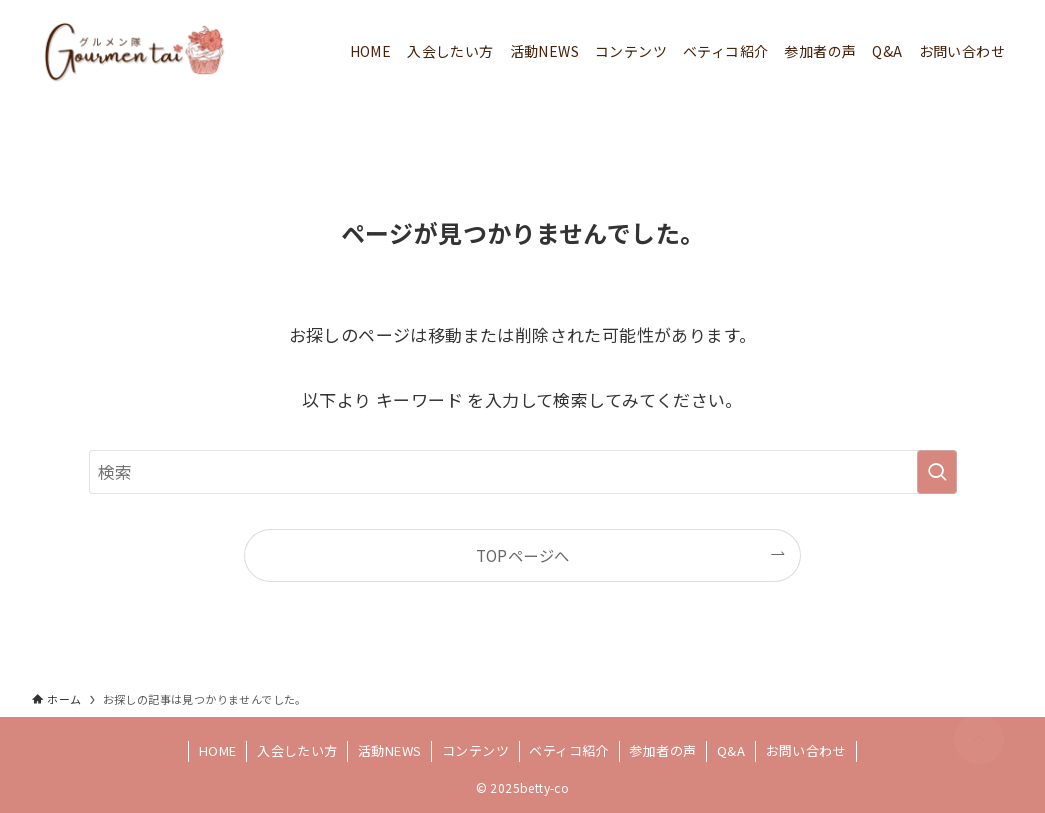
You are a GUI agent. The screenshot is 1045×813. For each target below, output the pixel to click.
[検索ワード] (523, 472)
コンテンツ (475, 750)
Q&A (731, 750)
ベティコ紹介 (568, 750)
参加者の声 (662, 750)
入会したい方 (297, 750)
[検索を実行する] (937, 472)
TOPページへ (523, 555)
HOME (218, 750)
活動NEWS (389, 750)
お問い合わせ (806, 750)
